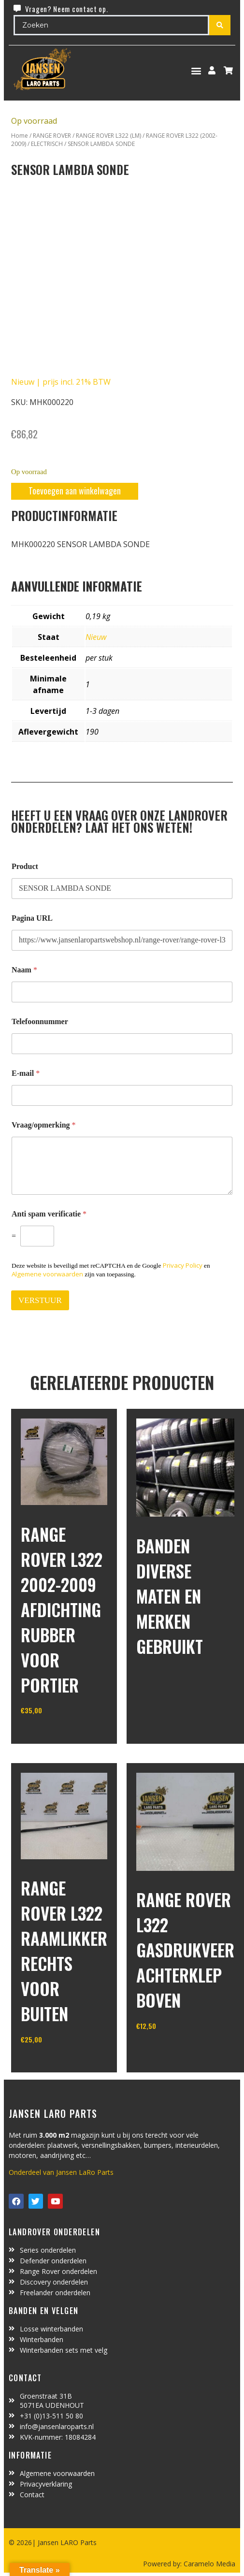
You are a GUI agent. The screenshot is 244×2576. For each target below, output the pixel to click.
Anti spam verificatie (49, 1214)
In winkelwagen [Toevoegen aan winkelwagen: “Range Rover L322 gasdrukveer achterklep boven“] (172, 2050)
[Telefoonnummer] (122, 1043)
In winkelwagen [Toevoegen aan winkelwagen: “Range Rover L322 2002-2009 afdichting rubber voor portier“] (57, 1735)
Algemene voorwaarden (47, 1274)
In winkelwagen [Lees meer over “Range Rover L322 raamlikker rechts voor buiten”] (57, 2063)
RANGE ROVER (52, 135)
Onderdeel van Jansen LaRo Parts (61, 2172)
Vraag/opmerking (44, 1125)
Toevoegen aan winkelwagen (75, 490)
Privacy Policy (182, 1265)
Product (25, 866)
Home (19, 135)
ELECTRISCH (47, 144)
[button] (196, 70)
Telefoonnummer (40, 1021)
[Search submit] (219, 25)
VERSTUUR (40, 1300)
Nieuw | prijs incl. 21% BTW (61, 381)
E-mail (26, 1073)
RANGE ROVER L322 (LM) (108, 135)
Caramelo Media (208, 2563)
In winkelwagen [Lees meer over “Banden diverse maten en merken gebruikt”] (172, 1683)
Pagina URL (32, 918)
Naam (24, 970)
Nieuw (96, 637)
